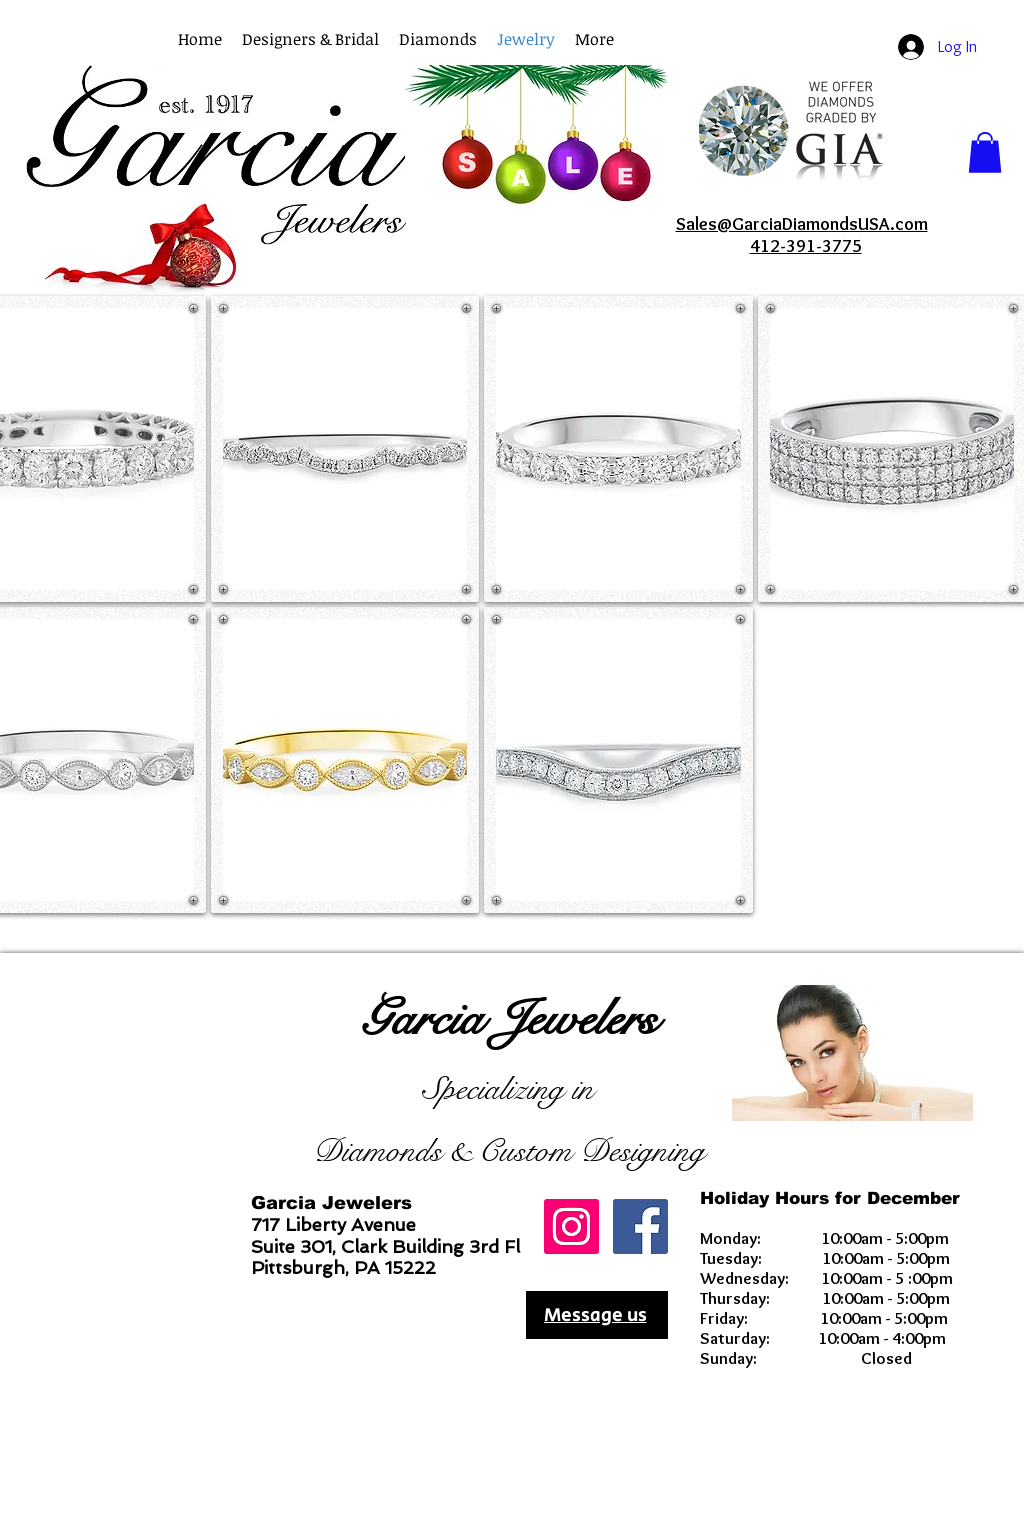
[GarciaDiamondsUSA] (571, 1226)
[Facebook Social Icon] (640, 1226)
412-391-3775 (806, 246)
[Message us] (597, 1315)
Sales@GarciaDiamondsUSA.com (802, 224)
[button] (594, 39)
